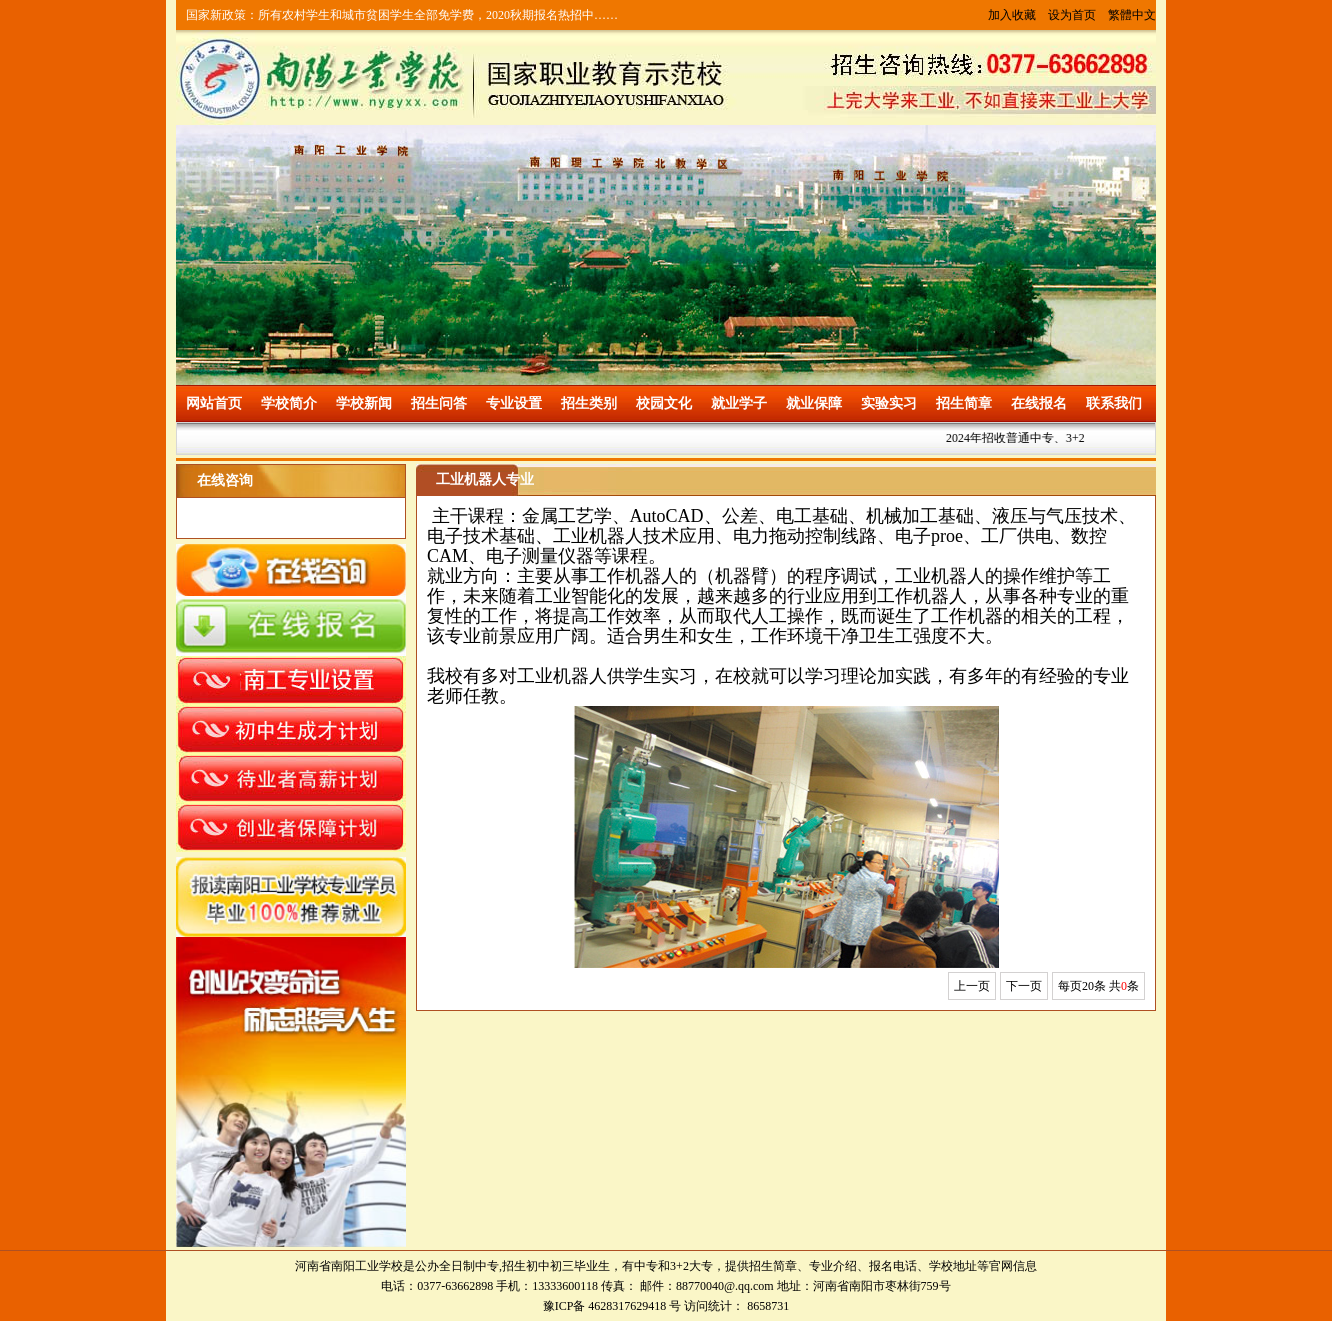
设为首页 (1072, 15)
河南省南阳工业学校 (349, 1266)
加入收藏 (1012, 15)
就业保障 (814, 403)
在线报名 (1039, 403)
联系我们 (1114, 403)
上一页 (972, 986)
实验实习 (889, 403)
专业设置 (514, 403)
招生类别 (589, 403)
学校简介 (289, 403)
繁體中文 (1132, 15)
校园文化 (664, 403)
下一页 (1024, 986)
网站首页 (214, 403)
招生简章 (964, 403)
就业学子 (739, 403)
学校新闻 (364, 403)
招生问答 (439, 403)
